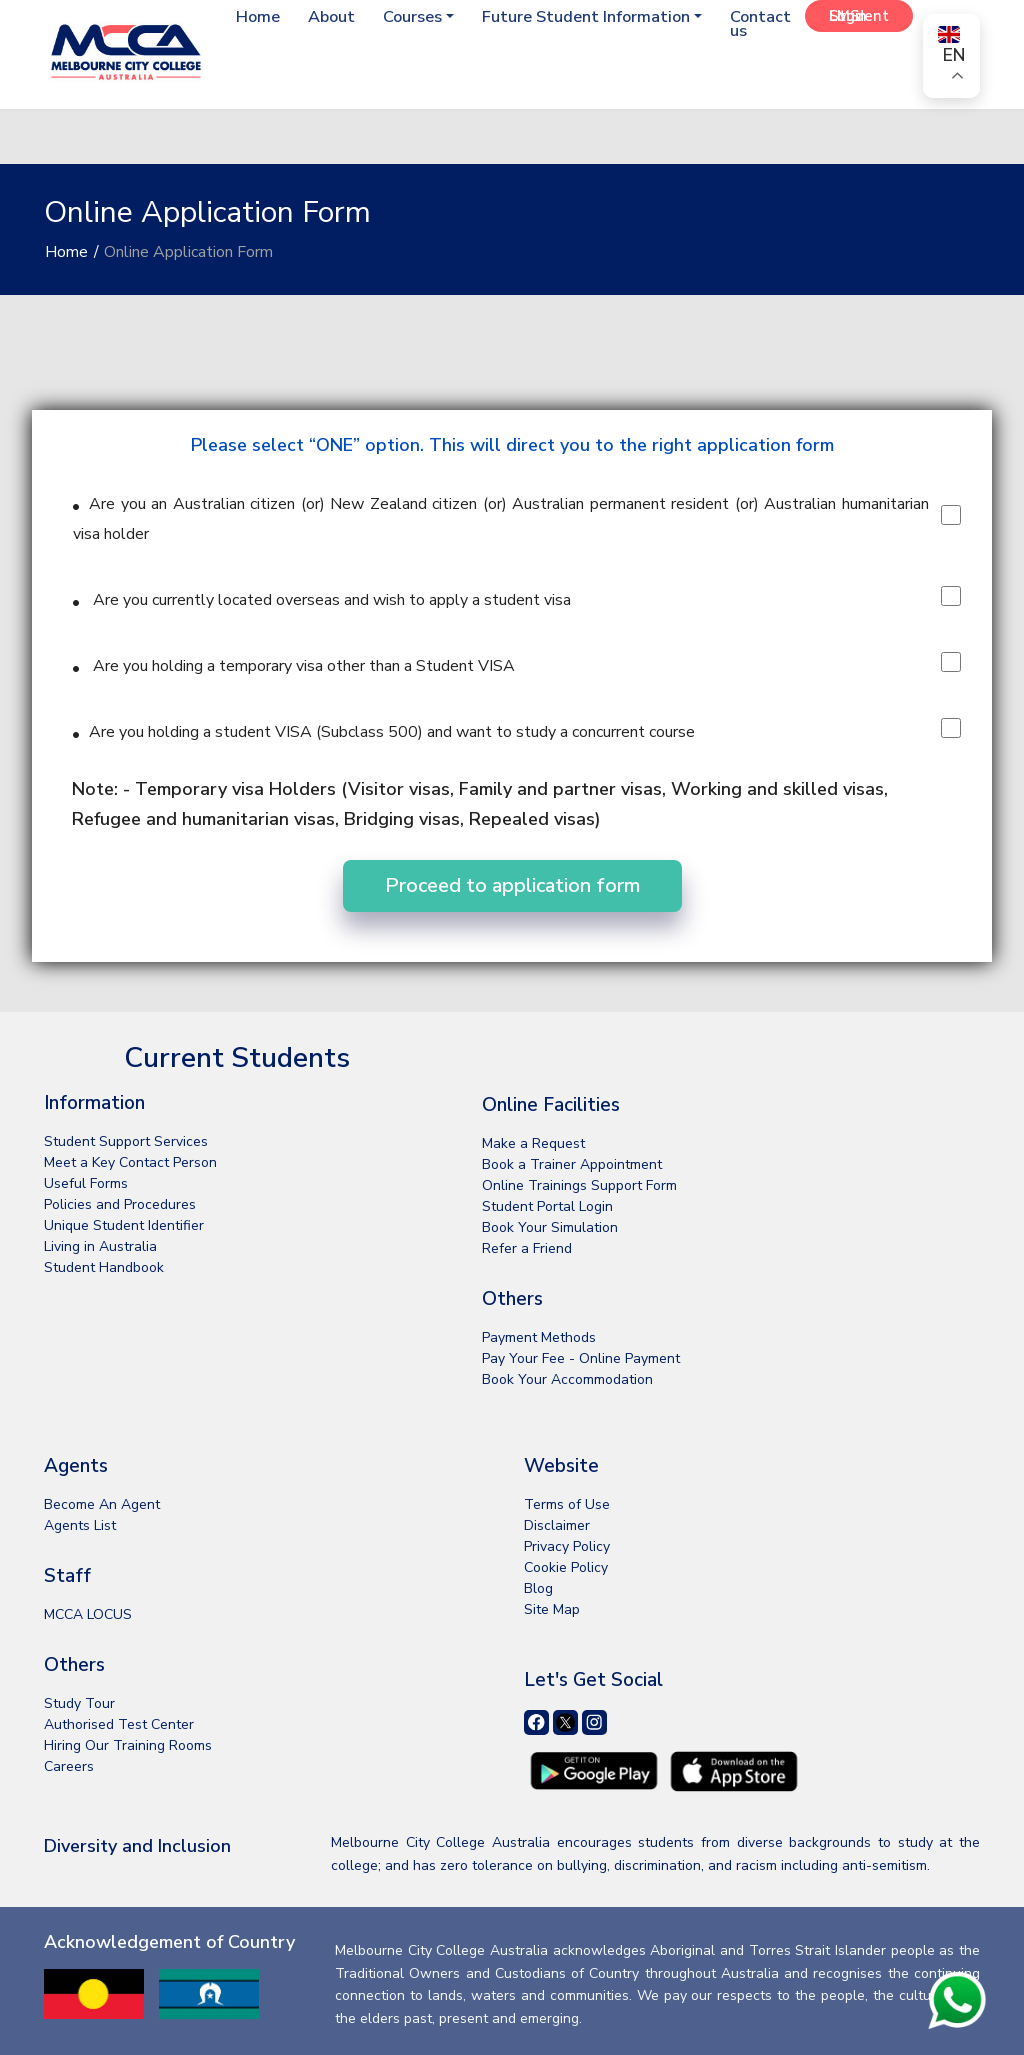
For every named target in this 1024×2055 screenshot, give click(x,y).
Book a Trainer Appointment (572, 1164)
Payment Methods (539, 1337)
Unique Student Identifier (124, 1225)
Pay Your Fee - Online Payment (581, 1358)
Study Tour (79, 1703)
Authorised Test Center (119, 1724)
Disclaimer (557, 1525)
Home (240, 17)
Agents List (80, 1525)
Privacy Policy (567, 1546)
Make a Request (533, 1143)
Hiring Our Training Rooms (128, 1745)
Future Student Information (580, 17)
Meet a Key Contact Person (130, 1162)
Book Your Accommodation (567, 1379)
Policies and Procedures (120, 1204)
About (317, 17)
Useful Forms (86, 1183)
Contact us (758, 24)
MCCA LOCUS (88, 1614)
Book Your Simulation (550, 1227)
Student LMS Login (859, 16)
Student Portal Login (547, 1206)
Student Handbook (104, 1267)
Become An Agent (102, 1504)
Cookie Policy (566, 1567)
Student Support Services (126, 1141)
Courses (402, 17)
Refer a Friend (527, 1248)
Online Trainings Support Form (579, 1185)
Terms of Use (567, 1504)
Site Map (552, 1609)
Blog (538, 1588)
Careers (69, 1766)
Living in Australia (100, 1246)
